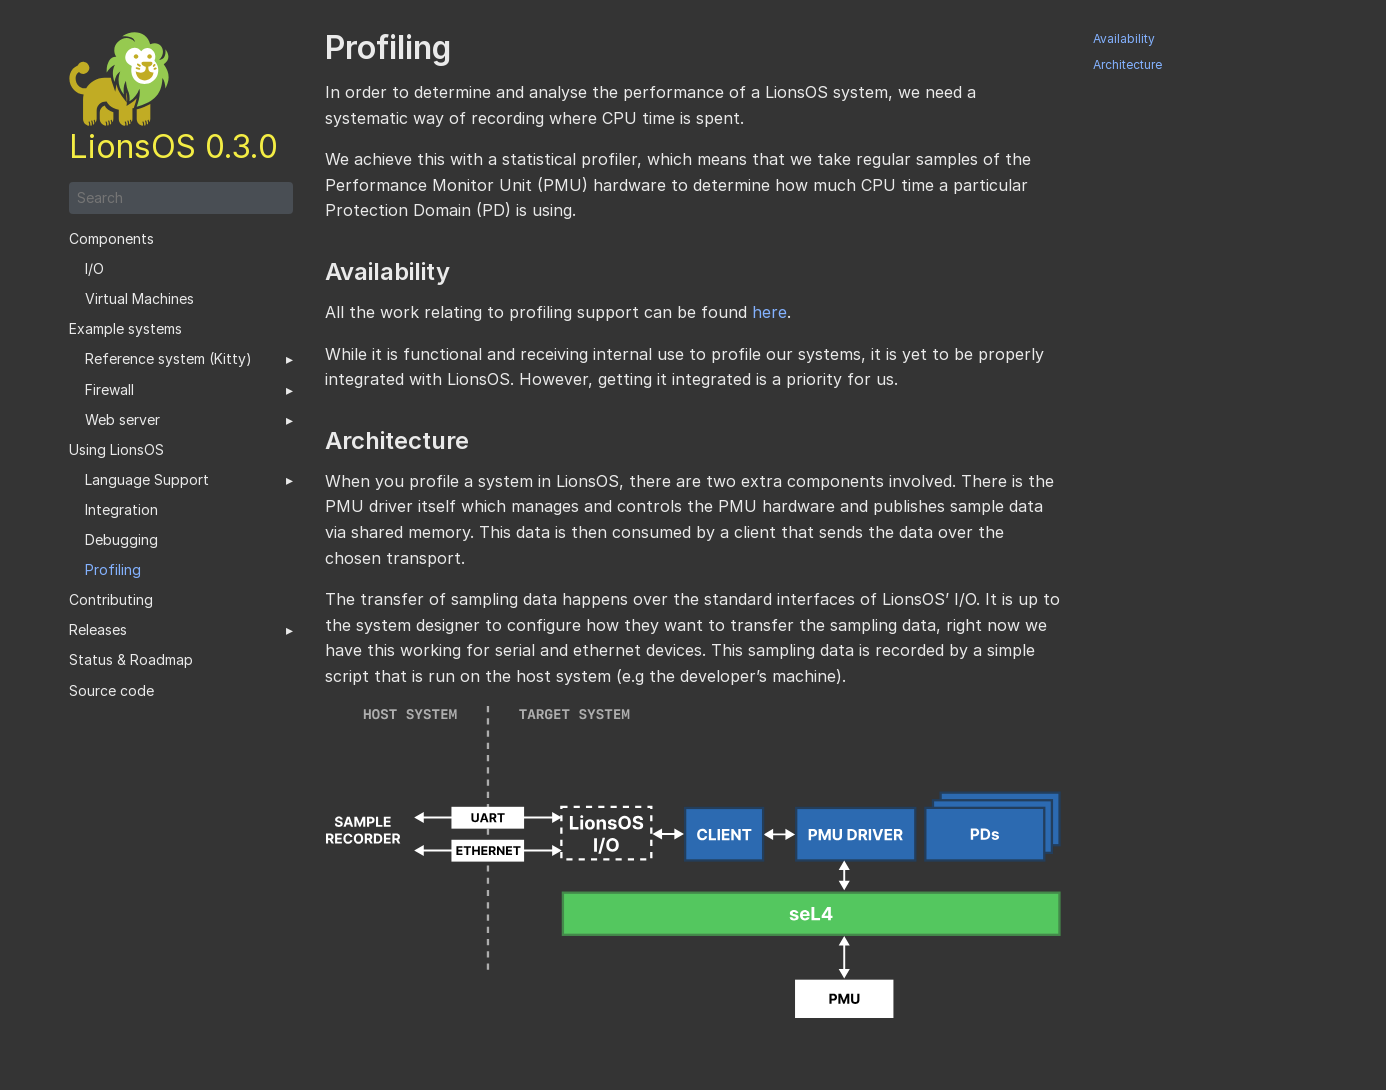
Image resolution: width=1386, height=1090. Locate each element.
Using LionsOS (116, 450)
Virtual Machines (139, 299)
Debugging (121, 540)
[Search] (181, 198)
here (769, 312)
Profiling (113, 570)
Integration (121, 510)
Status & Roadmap (131, 660)
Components (111, 239)
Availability (1124, 39)
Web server (122, 420)
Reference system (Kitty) (168, 359)
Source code (111, 691)
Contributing (111, 600)
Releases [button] (98, 630)
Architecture (1127, 65)
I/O (94, 269)
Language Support (147, 480)
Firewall (109, 390)
